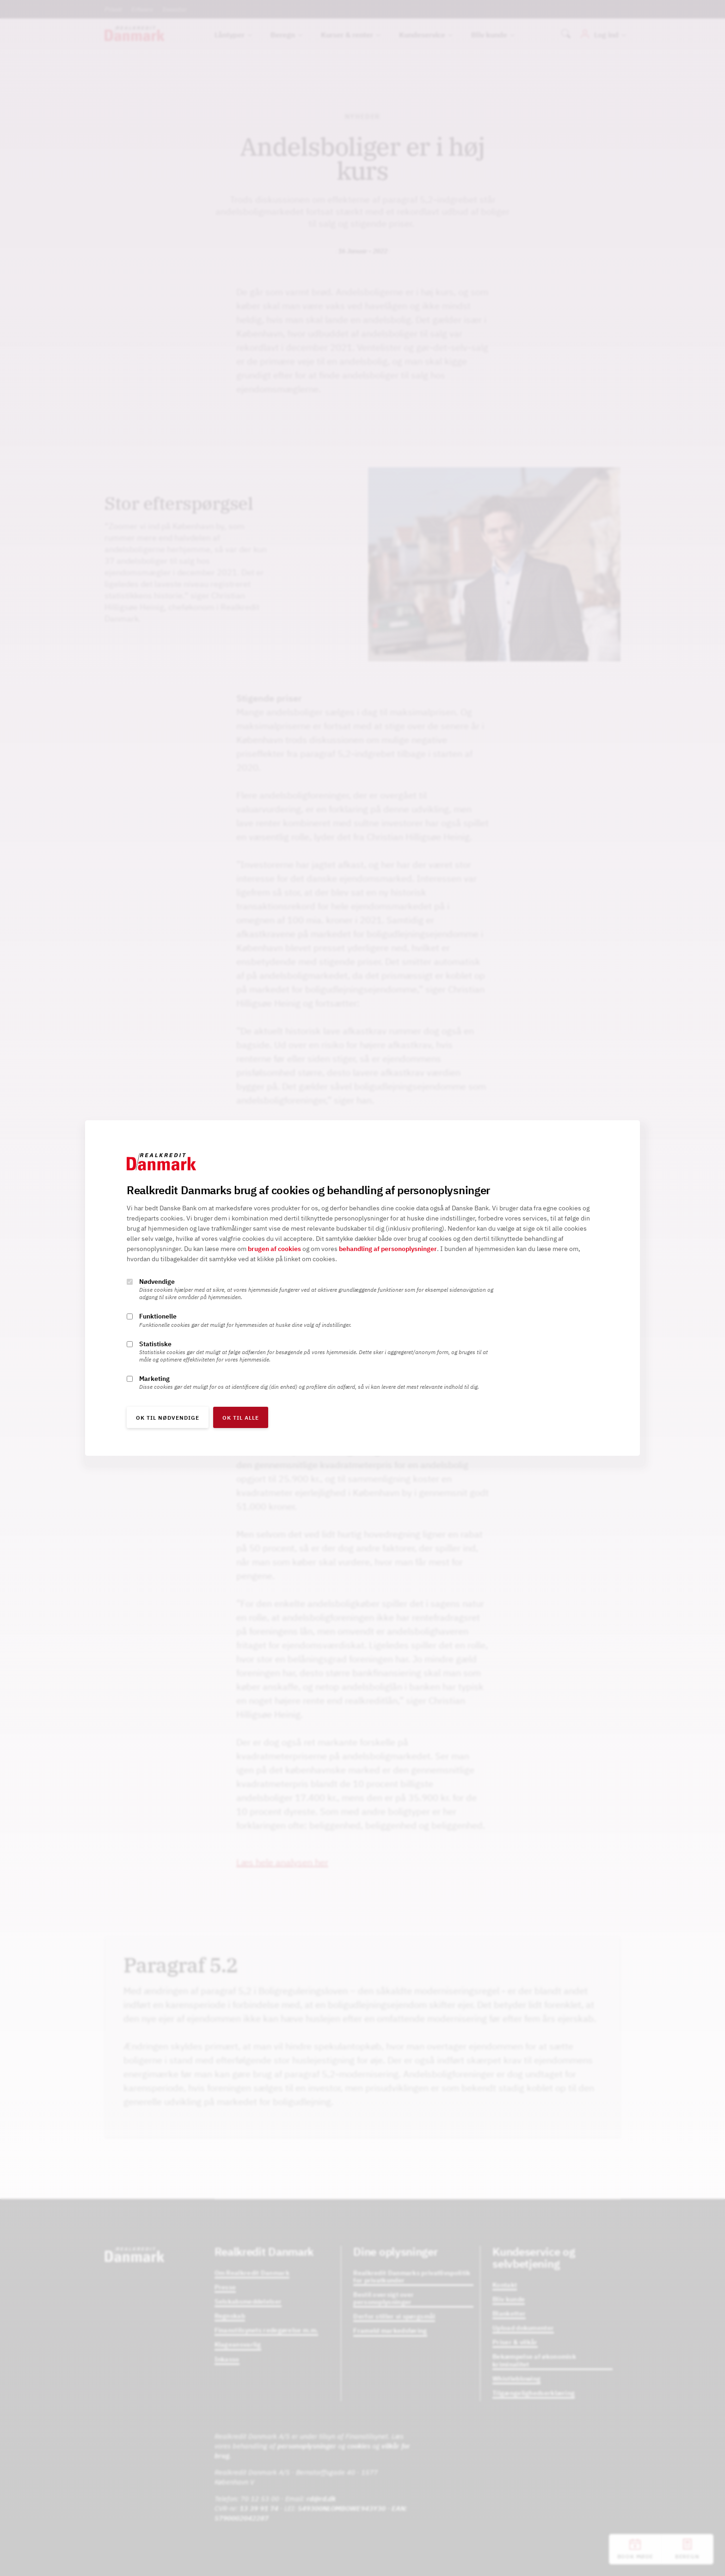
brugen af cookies (274, 1249)
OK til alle (240, 1417)
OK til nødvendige (167, 1417)
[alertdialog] (362, 1288)
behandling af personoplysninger (388, 1249)
